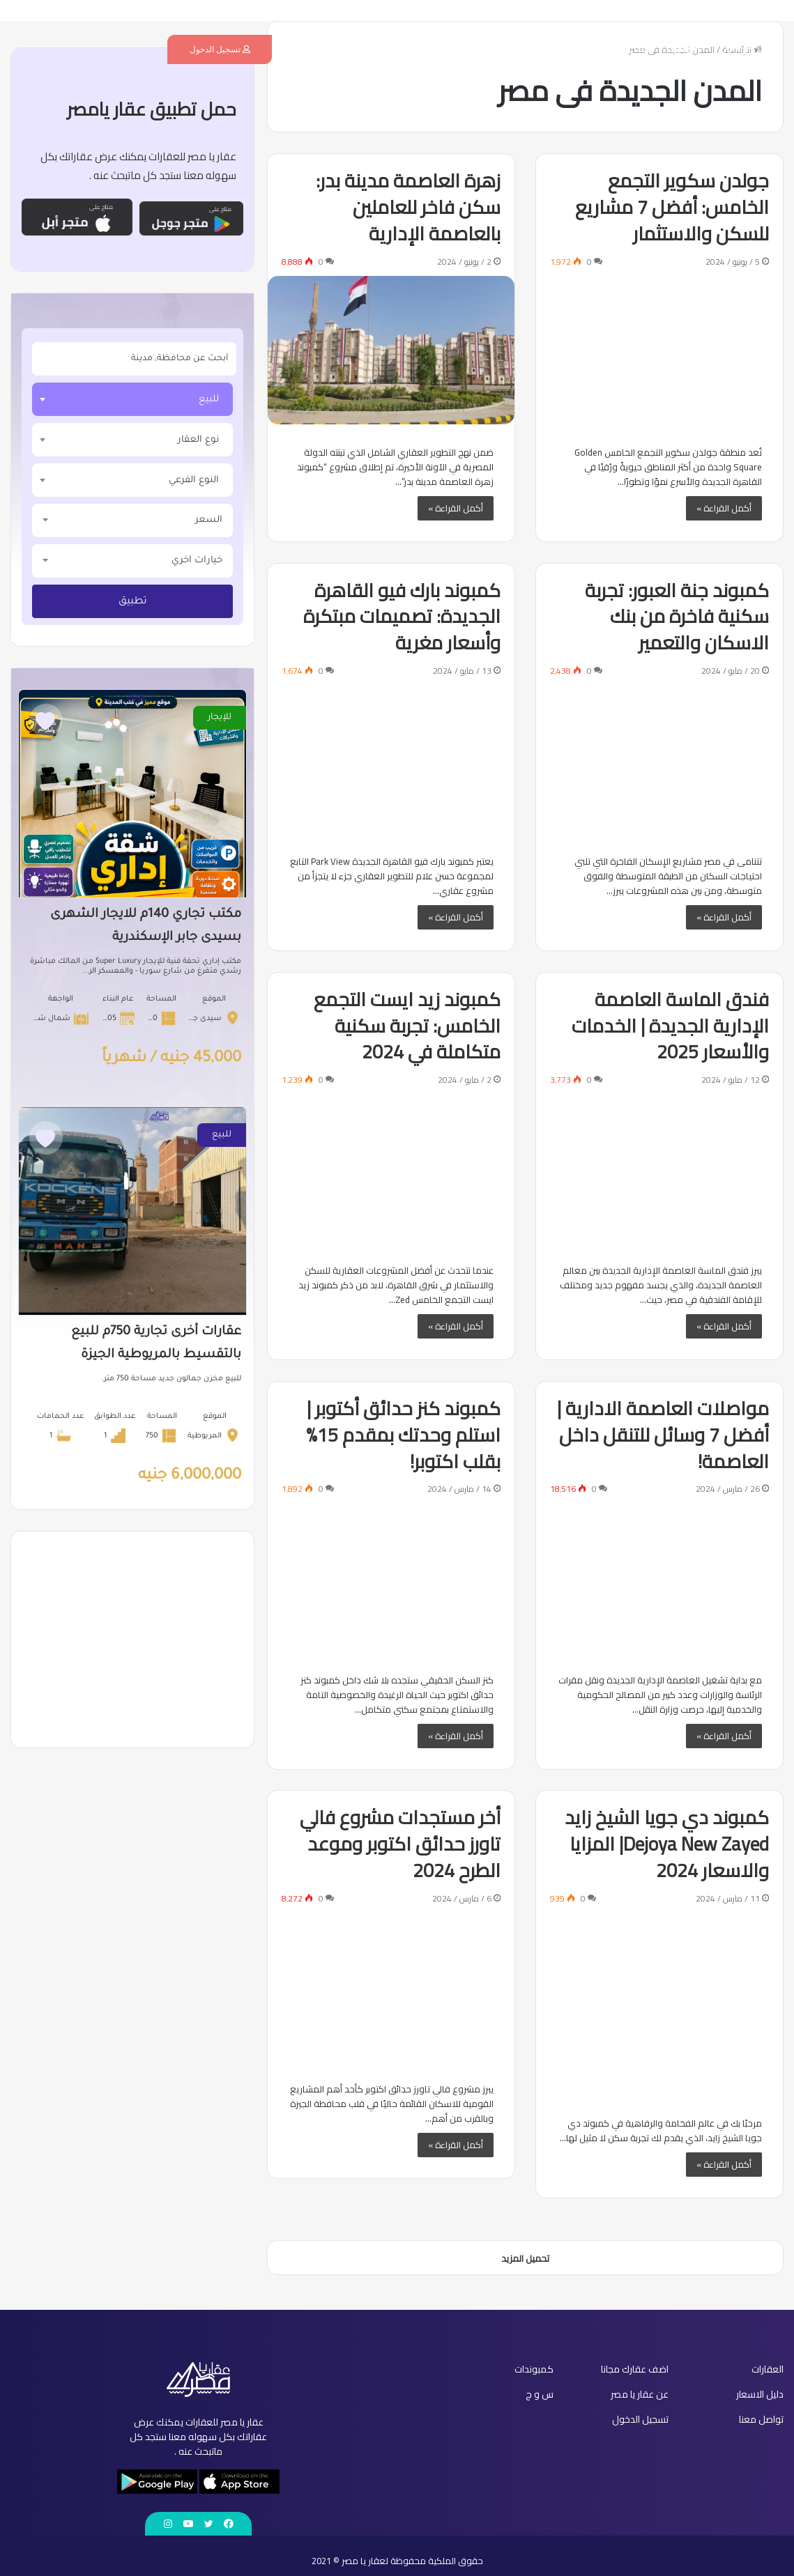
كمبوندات (554, 48)
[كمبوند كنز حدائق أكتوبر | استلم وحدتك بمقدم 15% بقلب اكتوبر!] (391, 1577)
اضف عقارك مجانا (619, 48)
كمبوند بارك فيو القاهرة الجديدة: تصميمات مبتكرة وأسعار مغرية (402, 617)
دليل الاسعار (498, 48)
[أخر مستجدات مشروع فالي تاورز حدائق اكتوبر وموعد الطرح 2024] (391, 1987)
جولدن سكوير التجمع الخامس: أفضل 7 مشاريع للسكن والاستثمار (672, 207)
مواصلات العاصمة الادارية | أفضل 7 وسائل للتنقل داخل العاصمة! (663, 1435)
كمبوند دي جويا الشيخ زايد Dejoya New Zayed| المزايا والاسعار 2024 (667, 1844)
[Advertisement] (132, 1639)
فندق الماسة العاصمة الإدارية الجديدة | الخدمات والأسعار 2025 (670, 1026)
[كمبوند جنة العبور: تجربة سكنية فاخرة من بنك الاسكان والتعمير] (659, 759)
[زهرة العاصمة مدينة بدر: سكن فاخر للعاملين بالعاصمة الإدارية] (391, 350)
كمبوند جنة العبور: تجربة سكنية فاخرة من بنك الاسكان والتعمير (677, 617)
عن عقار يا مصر (433, 48)
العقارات (683, 48)
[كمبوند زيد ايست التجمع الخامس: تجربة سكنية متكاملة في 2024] (391, 1168)
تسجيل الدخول (220, 49)
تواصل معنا (329, 48)
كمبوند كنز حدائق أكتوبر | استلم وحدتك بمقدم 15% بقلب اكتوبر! (403, 1435)
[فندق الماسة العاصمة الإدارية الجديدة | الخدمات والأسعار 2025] (659, 1168)
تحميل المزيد (525, 2258)
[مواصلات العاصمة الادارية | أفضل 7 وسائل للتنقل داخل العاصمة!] (659, 1577)
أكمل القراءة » (723, 508)
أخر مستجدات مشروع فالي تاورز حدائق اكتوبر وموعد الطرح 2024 (400, 1844)
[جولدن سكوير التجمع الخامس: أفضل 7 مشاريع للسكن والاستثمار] (659, 350)
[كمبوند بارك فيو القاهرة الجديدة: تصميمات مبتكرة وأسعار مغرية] (391, 759)
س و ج (378, 48)
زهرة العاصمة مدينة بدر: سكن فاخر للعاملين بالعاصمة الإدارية (408, 207)
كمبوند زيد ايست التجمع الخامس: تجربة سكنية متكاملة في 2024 (407, 1026)
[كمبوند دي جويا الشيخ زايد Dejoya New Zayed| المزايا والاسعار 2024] (659, 2004)
